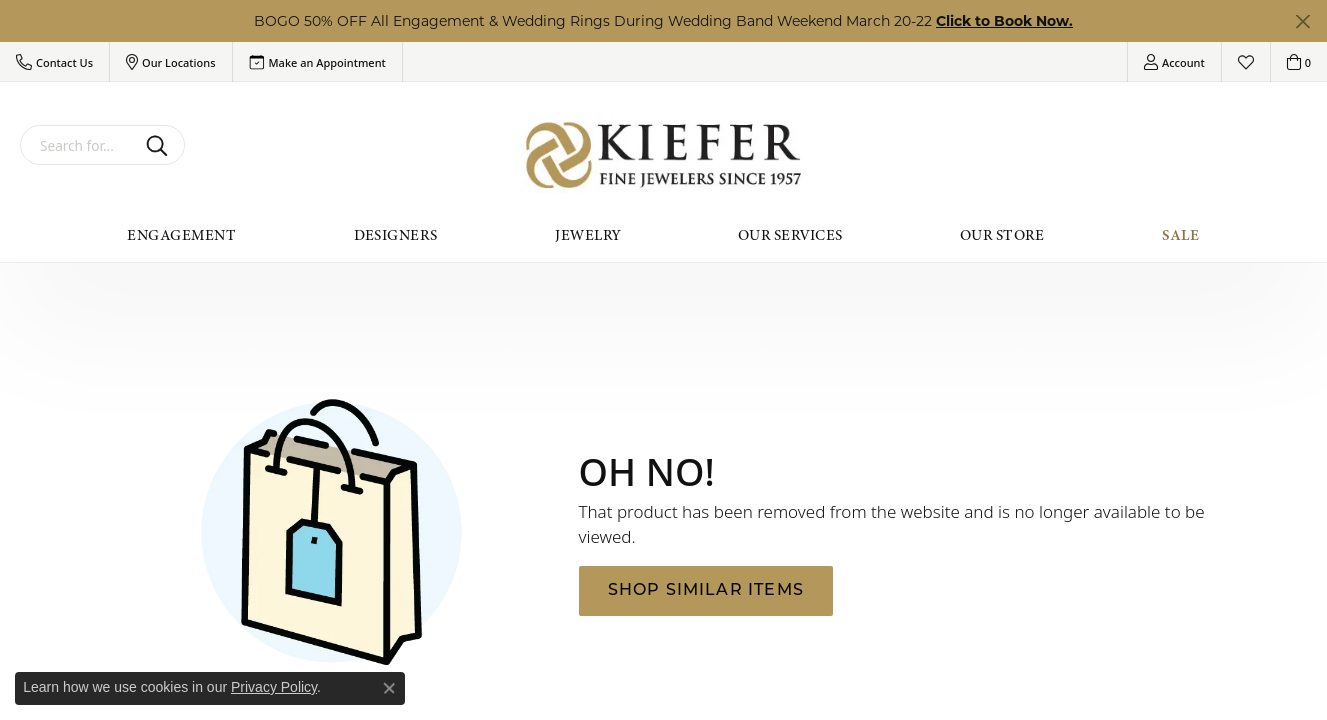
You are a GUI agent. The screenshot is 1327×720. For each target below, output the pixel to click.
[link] (317, 62)
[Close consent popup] (389, 688)
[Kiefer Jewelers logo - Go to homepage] (663, 155)
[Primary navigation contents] (663, 235)
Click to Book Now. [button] (1004, 21)
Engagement (181, 235)
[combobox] (79, 145)
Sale (1181, 235)
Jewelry (587, 235)
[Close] (1302, 21)
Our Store (1002, 235)
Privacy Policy (274, 687)
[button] (54, 62)
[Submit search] (160, 145)
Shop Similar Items (706, 591)
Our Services (790, 235)
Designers (396, 235)
